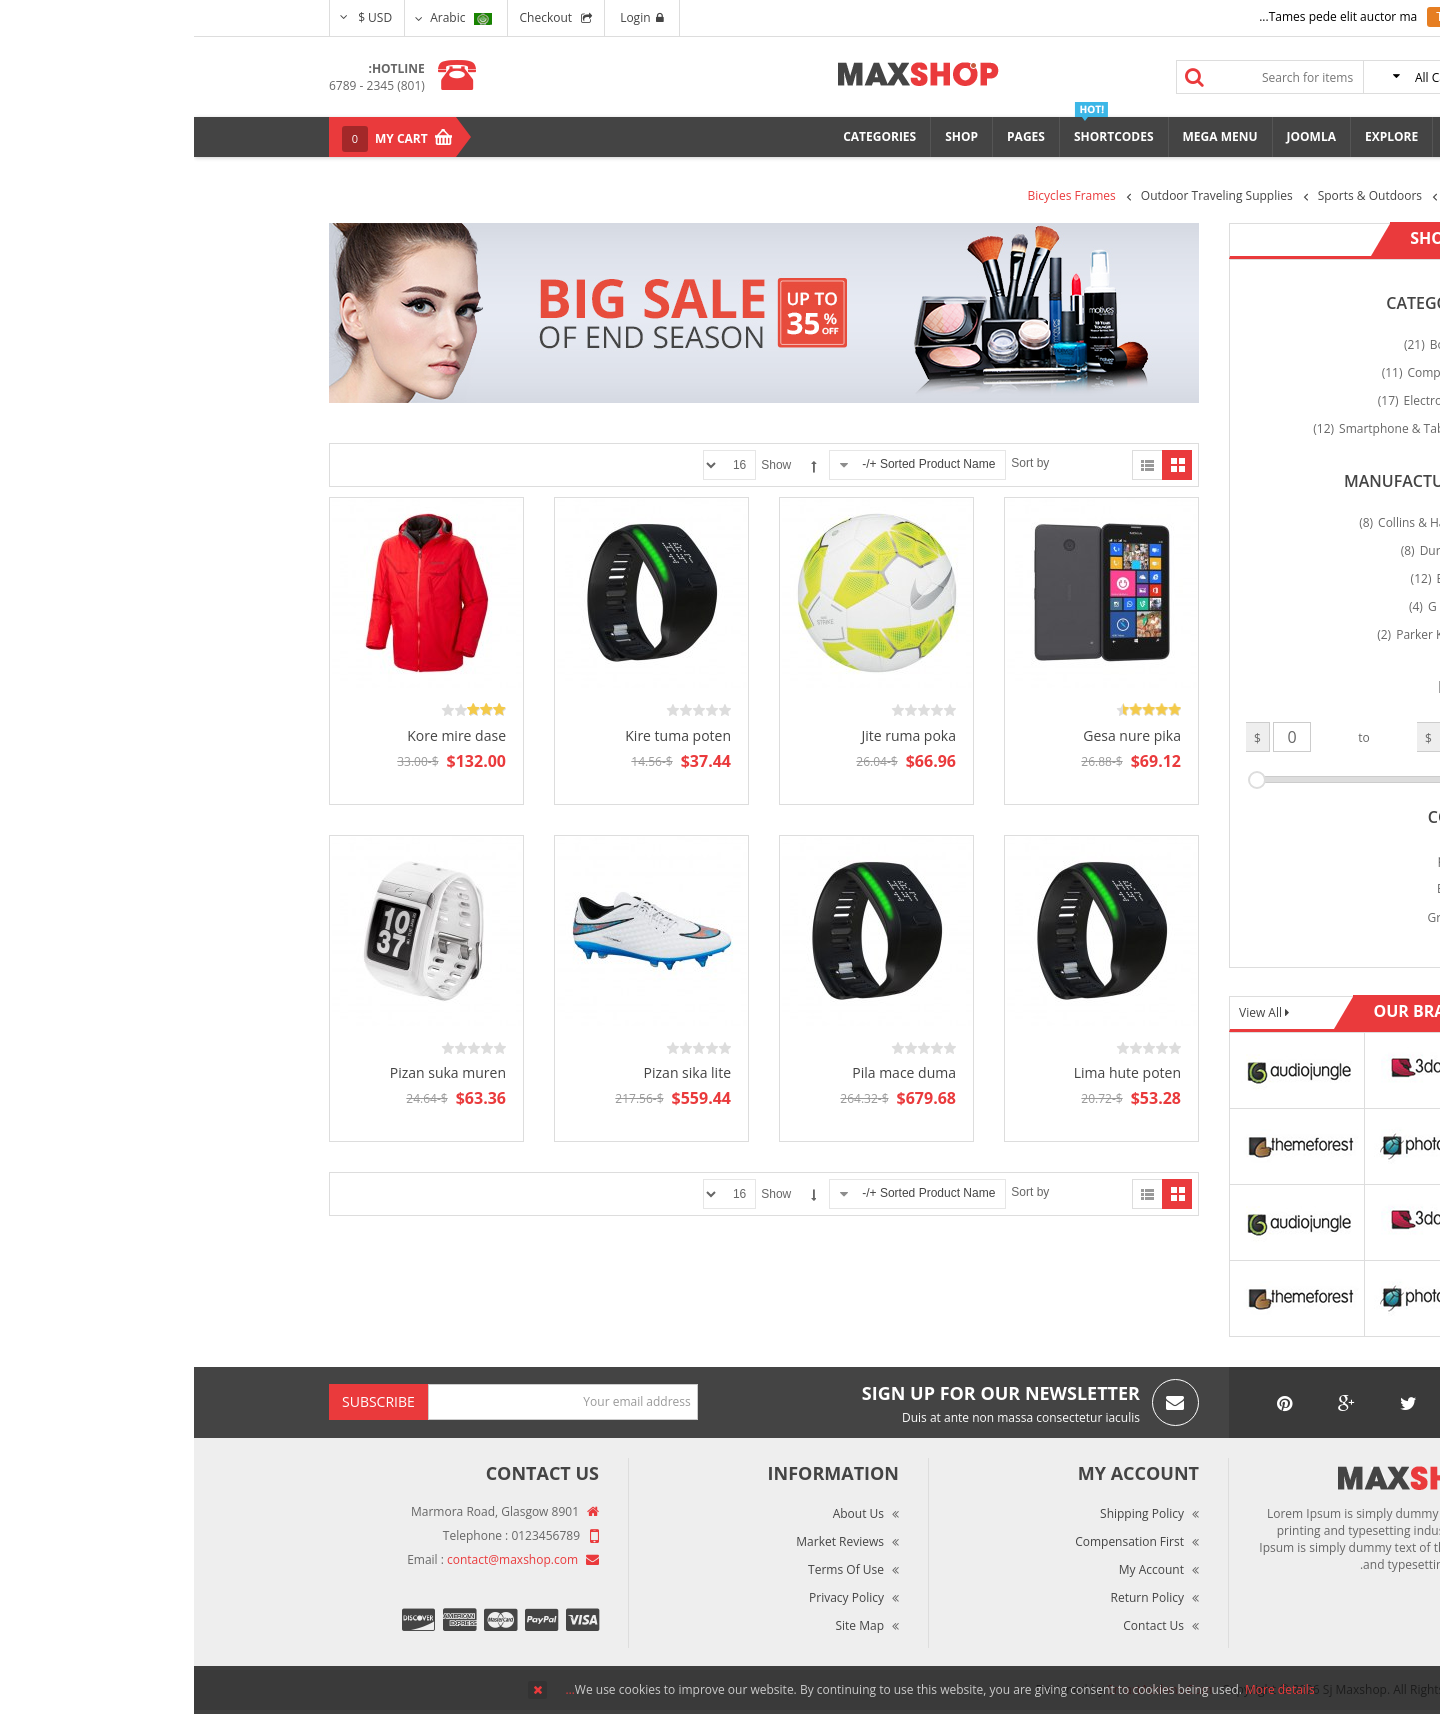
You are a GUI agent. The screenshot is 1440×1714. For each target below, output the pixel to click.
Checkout (352, 17)
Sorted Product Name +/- (734, 464)
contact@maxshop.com (318, 1559)
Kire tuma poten (484, 735)
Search (1001, 77)
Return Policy (953, 1597)
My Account (957, 1569)
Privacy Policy (652, 1597)
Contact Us (959, 1625)
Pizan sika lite (493, 1072)
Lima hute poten (933, 1072)
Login (447, 17)
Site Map (665, 1625)
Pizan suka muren (254, 1072)
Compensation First (935, 1541)
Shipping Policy (948, 1513)
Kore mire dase (262, 735)
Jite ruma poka (714, 735)
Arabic (266, 17)
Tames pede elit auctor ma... (1144, 16)
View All (1068, 1012)
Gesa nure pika (938, 735)
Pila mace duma (710, 1072)
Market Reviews (646, 1541)
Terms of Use (652, 1569)
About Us (664, 1513)
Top (1417, 350)
